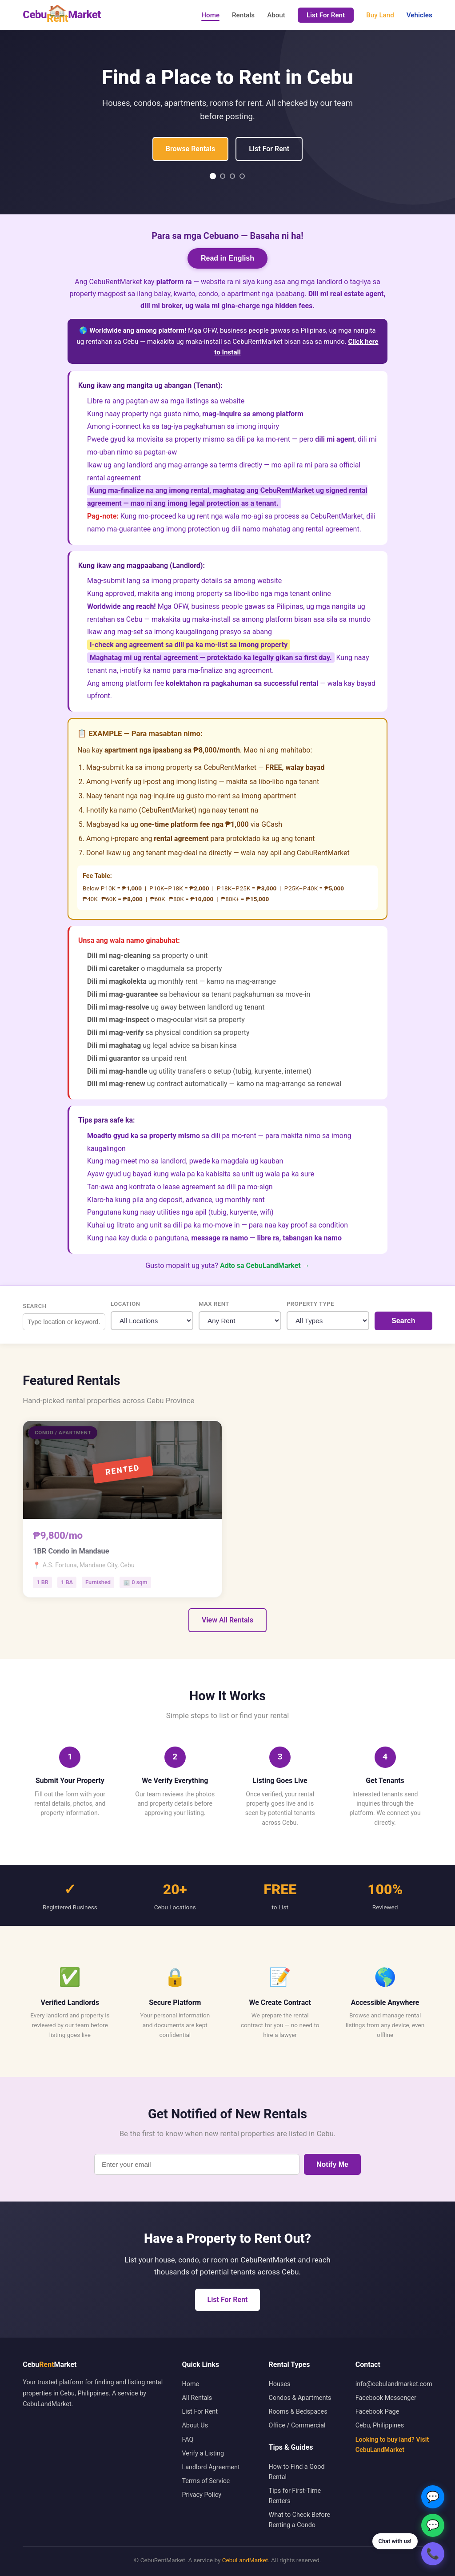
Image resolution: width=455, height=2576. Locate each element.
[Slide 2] (222, 176)
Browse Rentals (190, 149)
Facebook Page (377, 2411)
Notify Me (332, 2164)
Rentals (243, 15)
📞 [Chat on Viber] (432, 2554)
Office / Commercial (297, 2425)
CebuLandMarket (245, 2560)
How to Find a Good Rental (297, 2472)
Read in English (227, 258)
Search (34, 1306)
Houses (280, 2384)
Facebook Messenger (385, 2398)
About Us (195, 2425)
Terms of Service (206, 2481)
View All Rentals (227, 1620)
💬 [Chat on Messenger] (432, 2497)
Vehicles (419, 15)
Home (210, 15)
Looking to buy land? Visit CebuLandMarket (392, 2445)
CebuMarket (62, 15)
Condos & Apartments (300, 2398)
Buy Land (380, 15)
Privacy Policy (201, 2495)
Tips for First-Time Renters (295, 2496)
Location (125, 1303)
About (276, 15)
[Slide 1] (213, 176)
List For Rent (326, 15)
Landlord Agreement (210, 2467)
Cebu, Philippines (379, 2425)
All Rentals (197, 2398)
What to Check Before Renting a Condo (300, 2520)
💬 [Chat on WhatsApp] (432, 2525)
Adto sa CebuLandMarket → (265, 1265)
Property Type (310, 1303)
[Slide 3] (232, 176)
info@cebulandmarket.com (393, 2384)
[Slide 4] (242, 176)
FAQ (187, 2439)
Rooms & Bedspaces (298, 2411)
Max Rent (214, 1303)
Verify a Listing (203, 2453)
